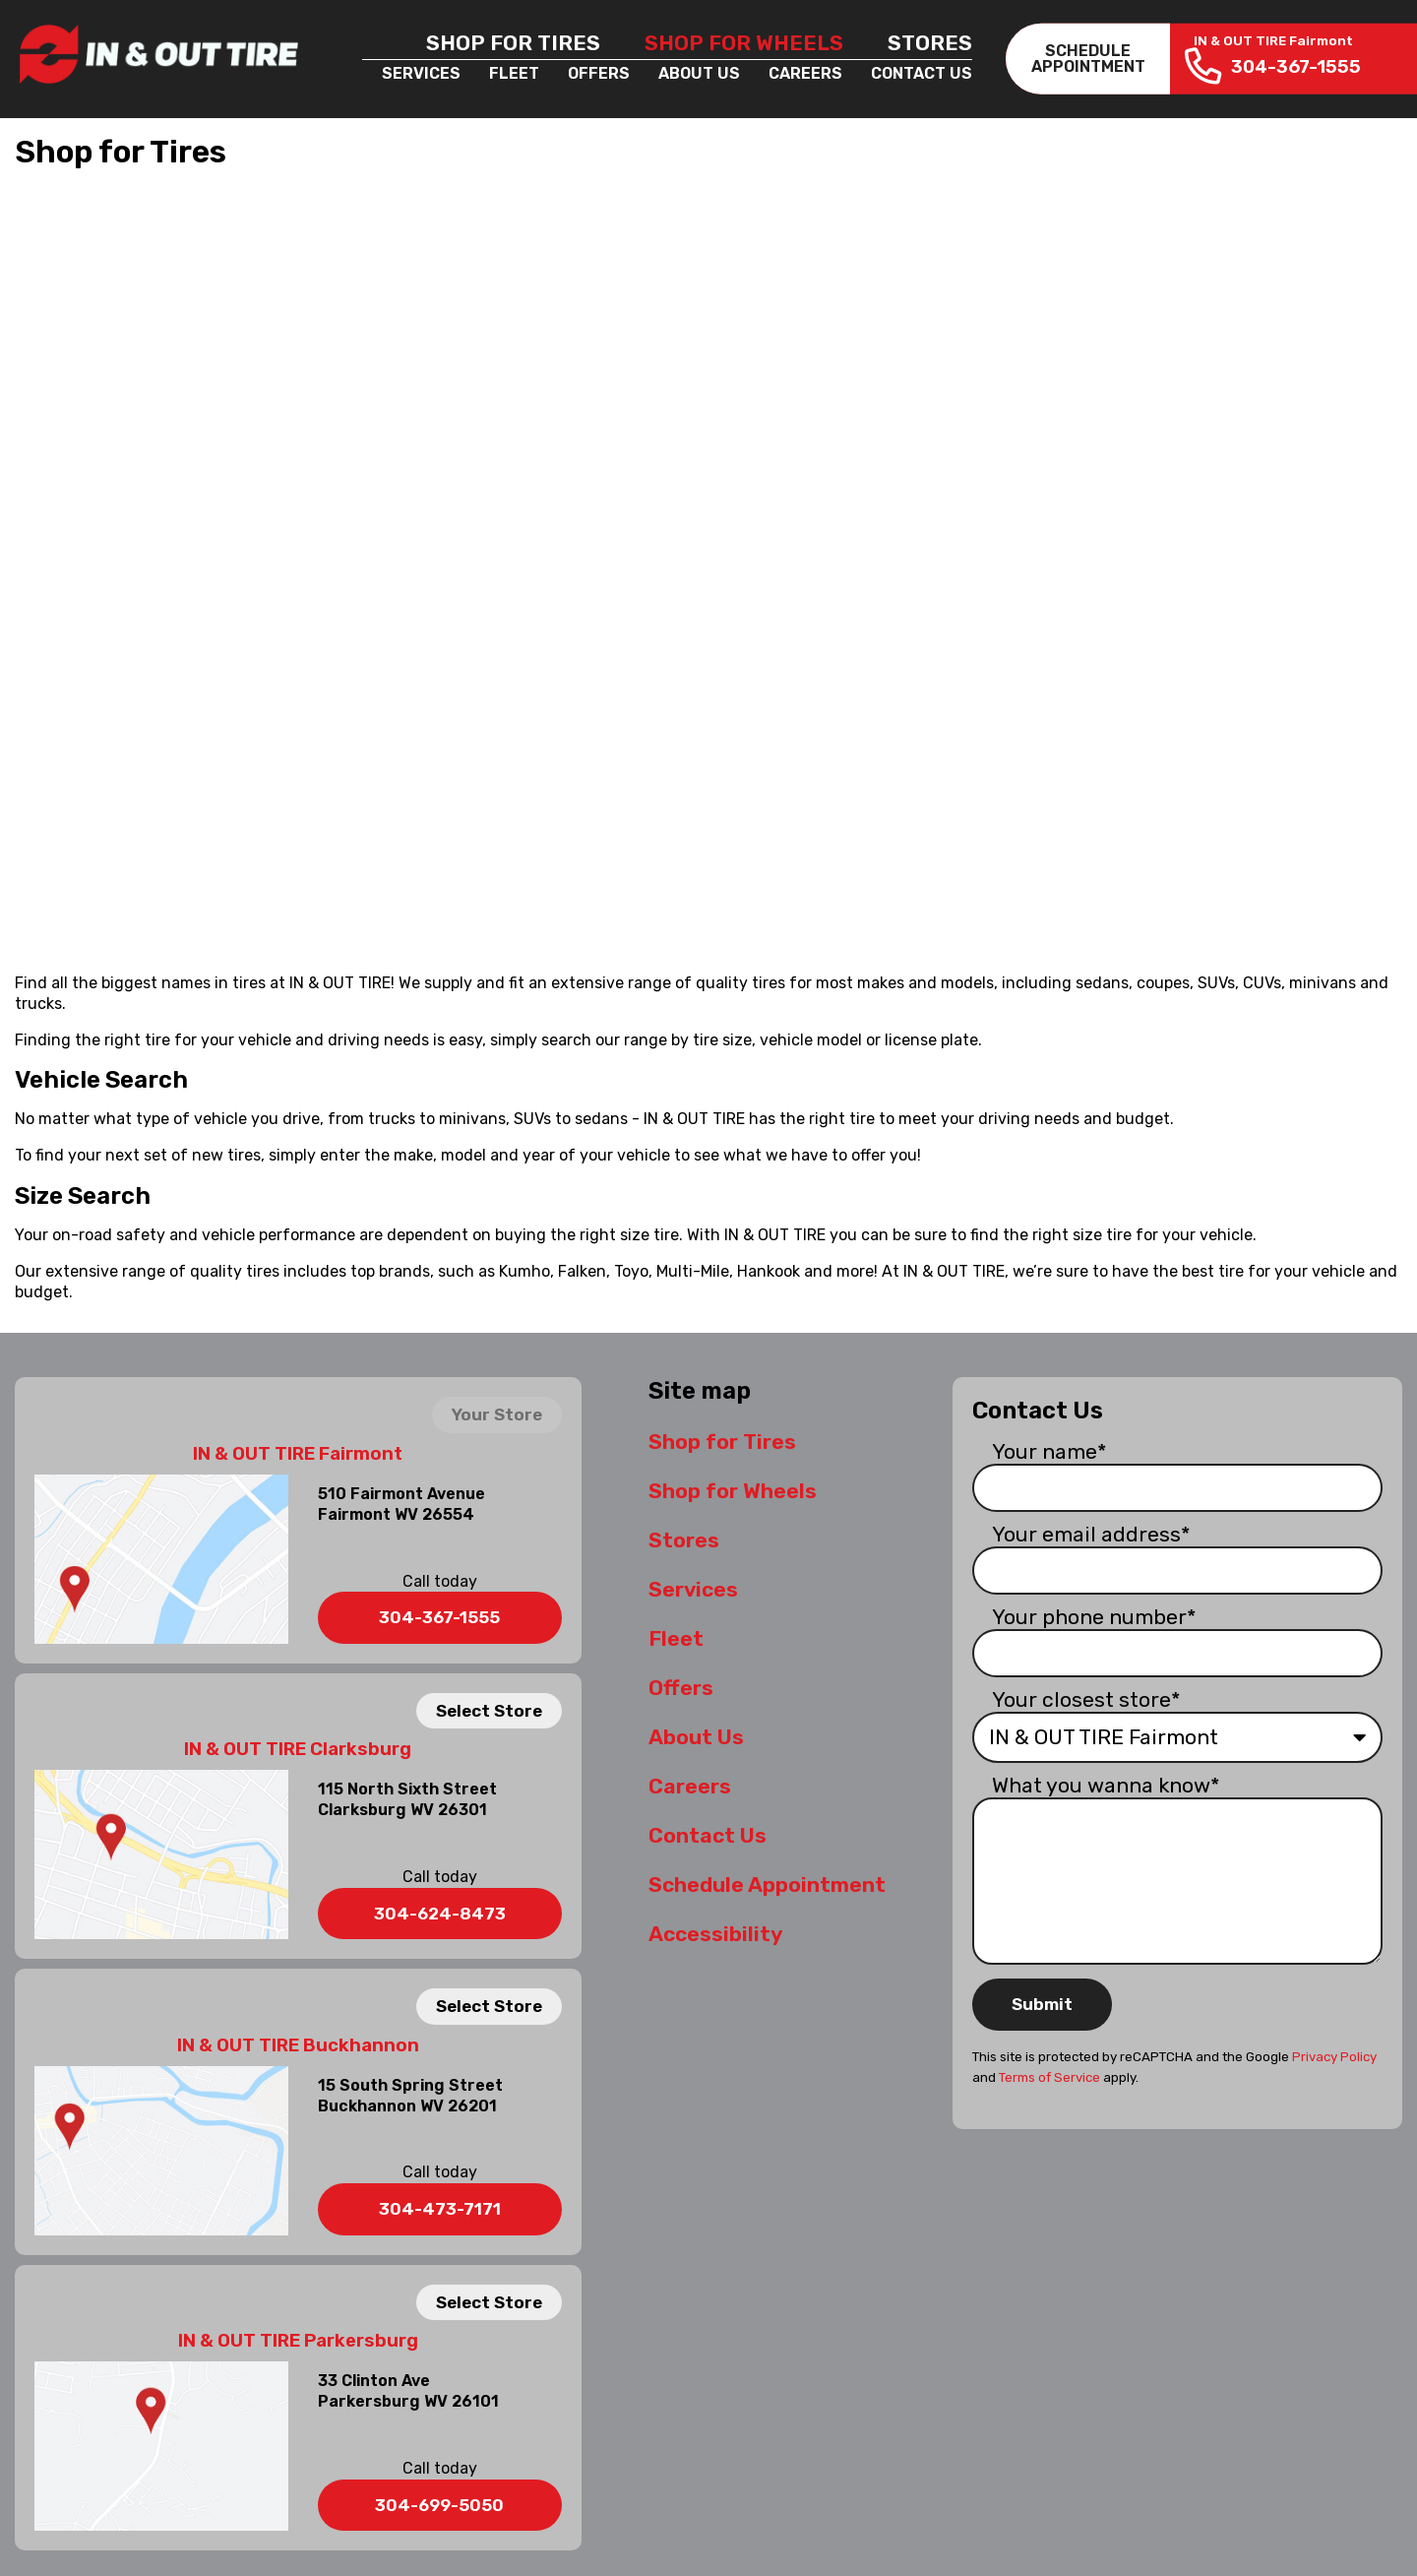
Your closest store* (1086, 1699)
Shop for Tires (513, 43)
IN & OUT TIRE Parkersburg (298, 2341)
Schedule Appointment (767, 1884)
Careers (805, 73)
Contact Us (921, 73)
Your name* (1049, 1451)
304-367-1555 (439, 1617)
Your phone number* (1094, 1616)
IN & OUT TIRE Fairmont (297, 1454)
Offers (599, 73)
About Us (699, 73)
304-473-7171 (440, 2209)
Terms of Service (1049, 2077)
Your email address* (1091, 1534)
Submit (1042, 2004)
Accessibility (715, 1933)
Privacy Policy (1334, 2056)
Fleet (514, 73)
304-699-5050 (439, 2505)
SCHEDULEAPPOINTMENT (1088, 58)
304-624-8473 (440, 1913)
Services (421, 73)
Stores (930, 43)
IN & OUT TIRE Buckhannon (298, 2045)
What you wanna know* (1106, 1785)
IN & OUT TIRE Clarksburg (297, 1749)
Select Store (489, 1711)
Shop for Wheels (744, 43)
